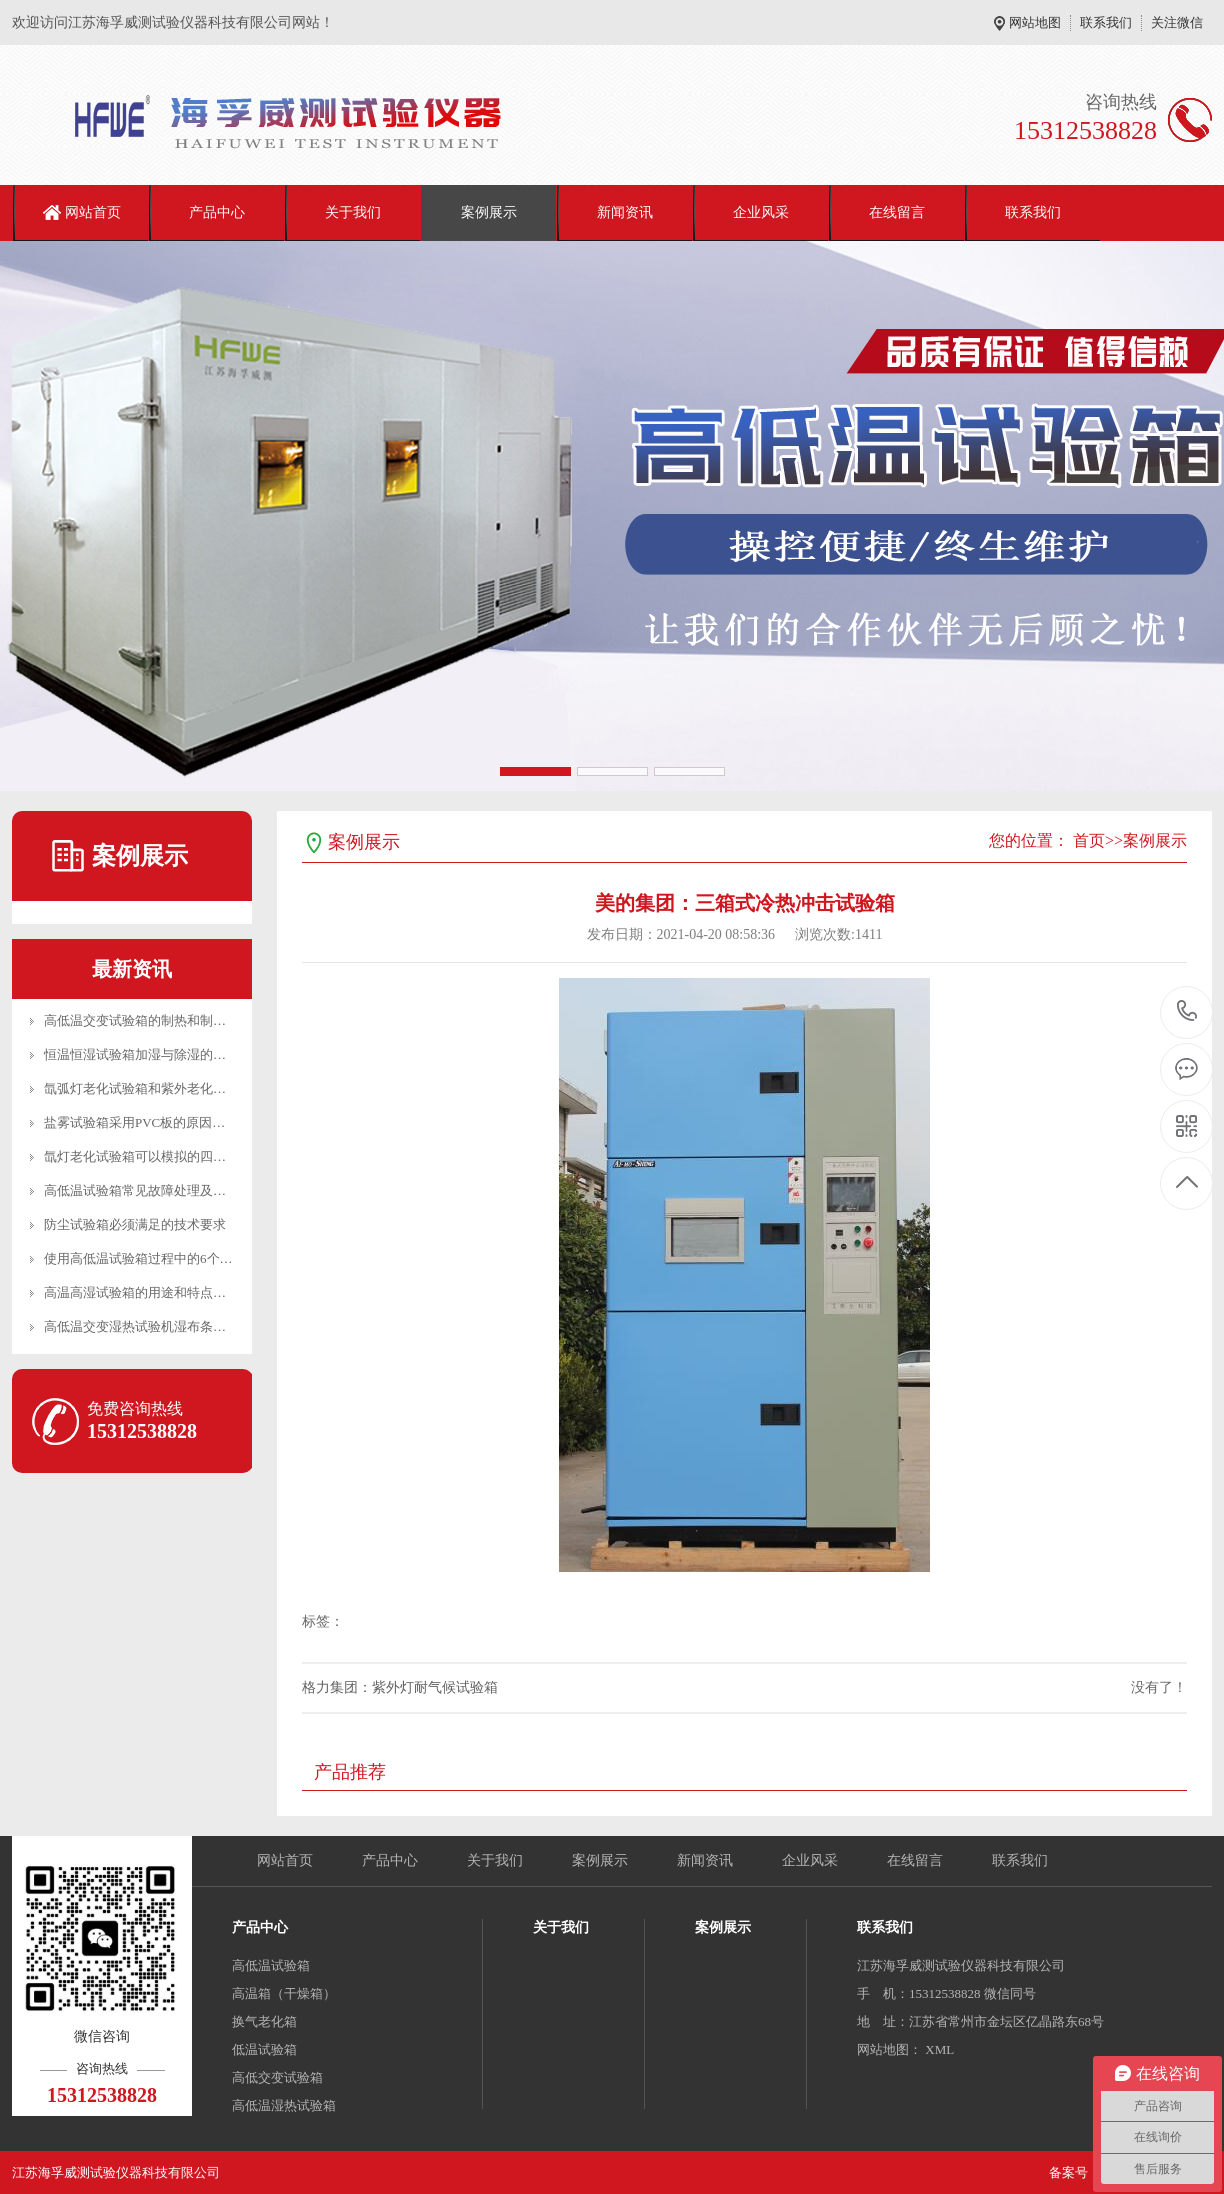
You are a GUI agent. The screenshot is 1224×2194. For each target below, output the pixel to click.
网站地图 (1035, 22)
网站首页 (93, 212)
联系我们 (1106, 22)
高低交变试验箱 (277, 2077)
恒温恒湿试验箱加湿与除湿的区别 (141, 1054)
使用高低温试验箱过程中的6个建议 (145, 1258)
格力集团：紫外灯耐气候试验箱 (400, 1687)
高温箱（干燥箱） (284, 1993)
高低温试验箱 (271, 1965)
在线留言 (897, 212)
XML (939, 2049)
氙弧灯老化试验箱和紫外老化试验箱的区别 (167, 1088)
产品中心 (217, 212)
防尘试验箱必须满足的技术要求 (135, 1224)
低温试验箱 (264, 2049)
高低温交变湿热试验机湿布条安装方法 (154, 1326)
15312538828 (1187, 1011)
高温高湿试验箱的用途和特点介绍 (141, 1292)
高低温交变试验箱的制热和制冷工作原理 (161, 1020)
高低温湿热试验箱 (284, 2105)
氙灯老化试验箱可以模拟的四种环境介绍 (161, 1156)
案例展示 (489, 212)
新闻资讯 (625, 212)
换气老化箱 (264, 2021)
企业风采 (761, 212)
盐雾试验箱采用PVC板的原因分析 (141, 1122)
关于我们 (353, 212)
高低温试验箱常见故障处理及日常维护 (154, 1190)
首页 (1089, 840)
